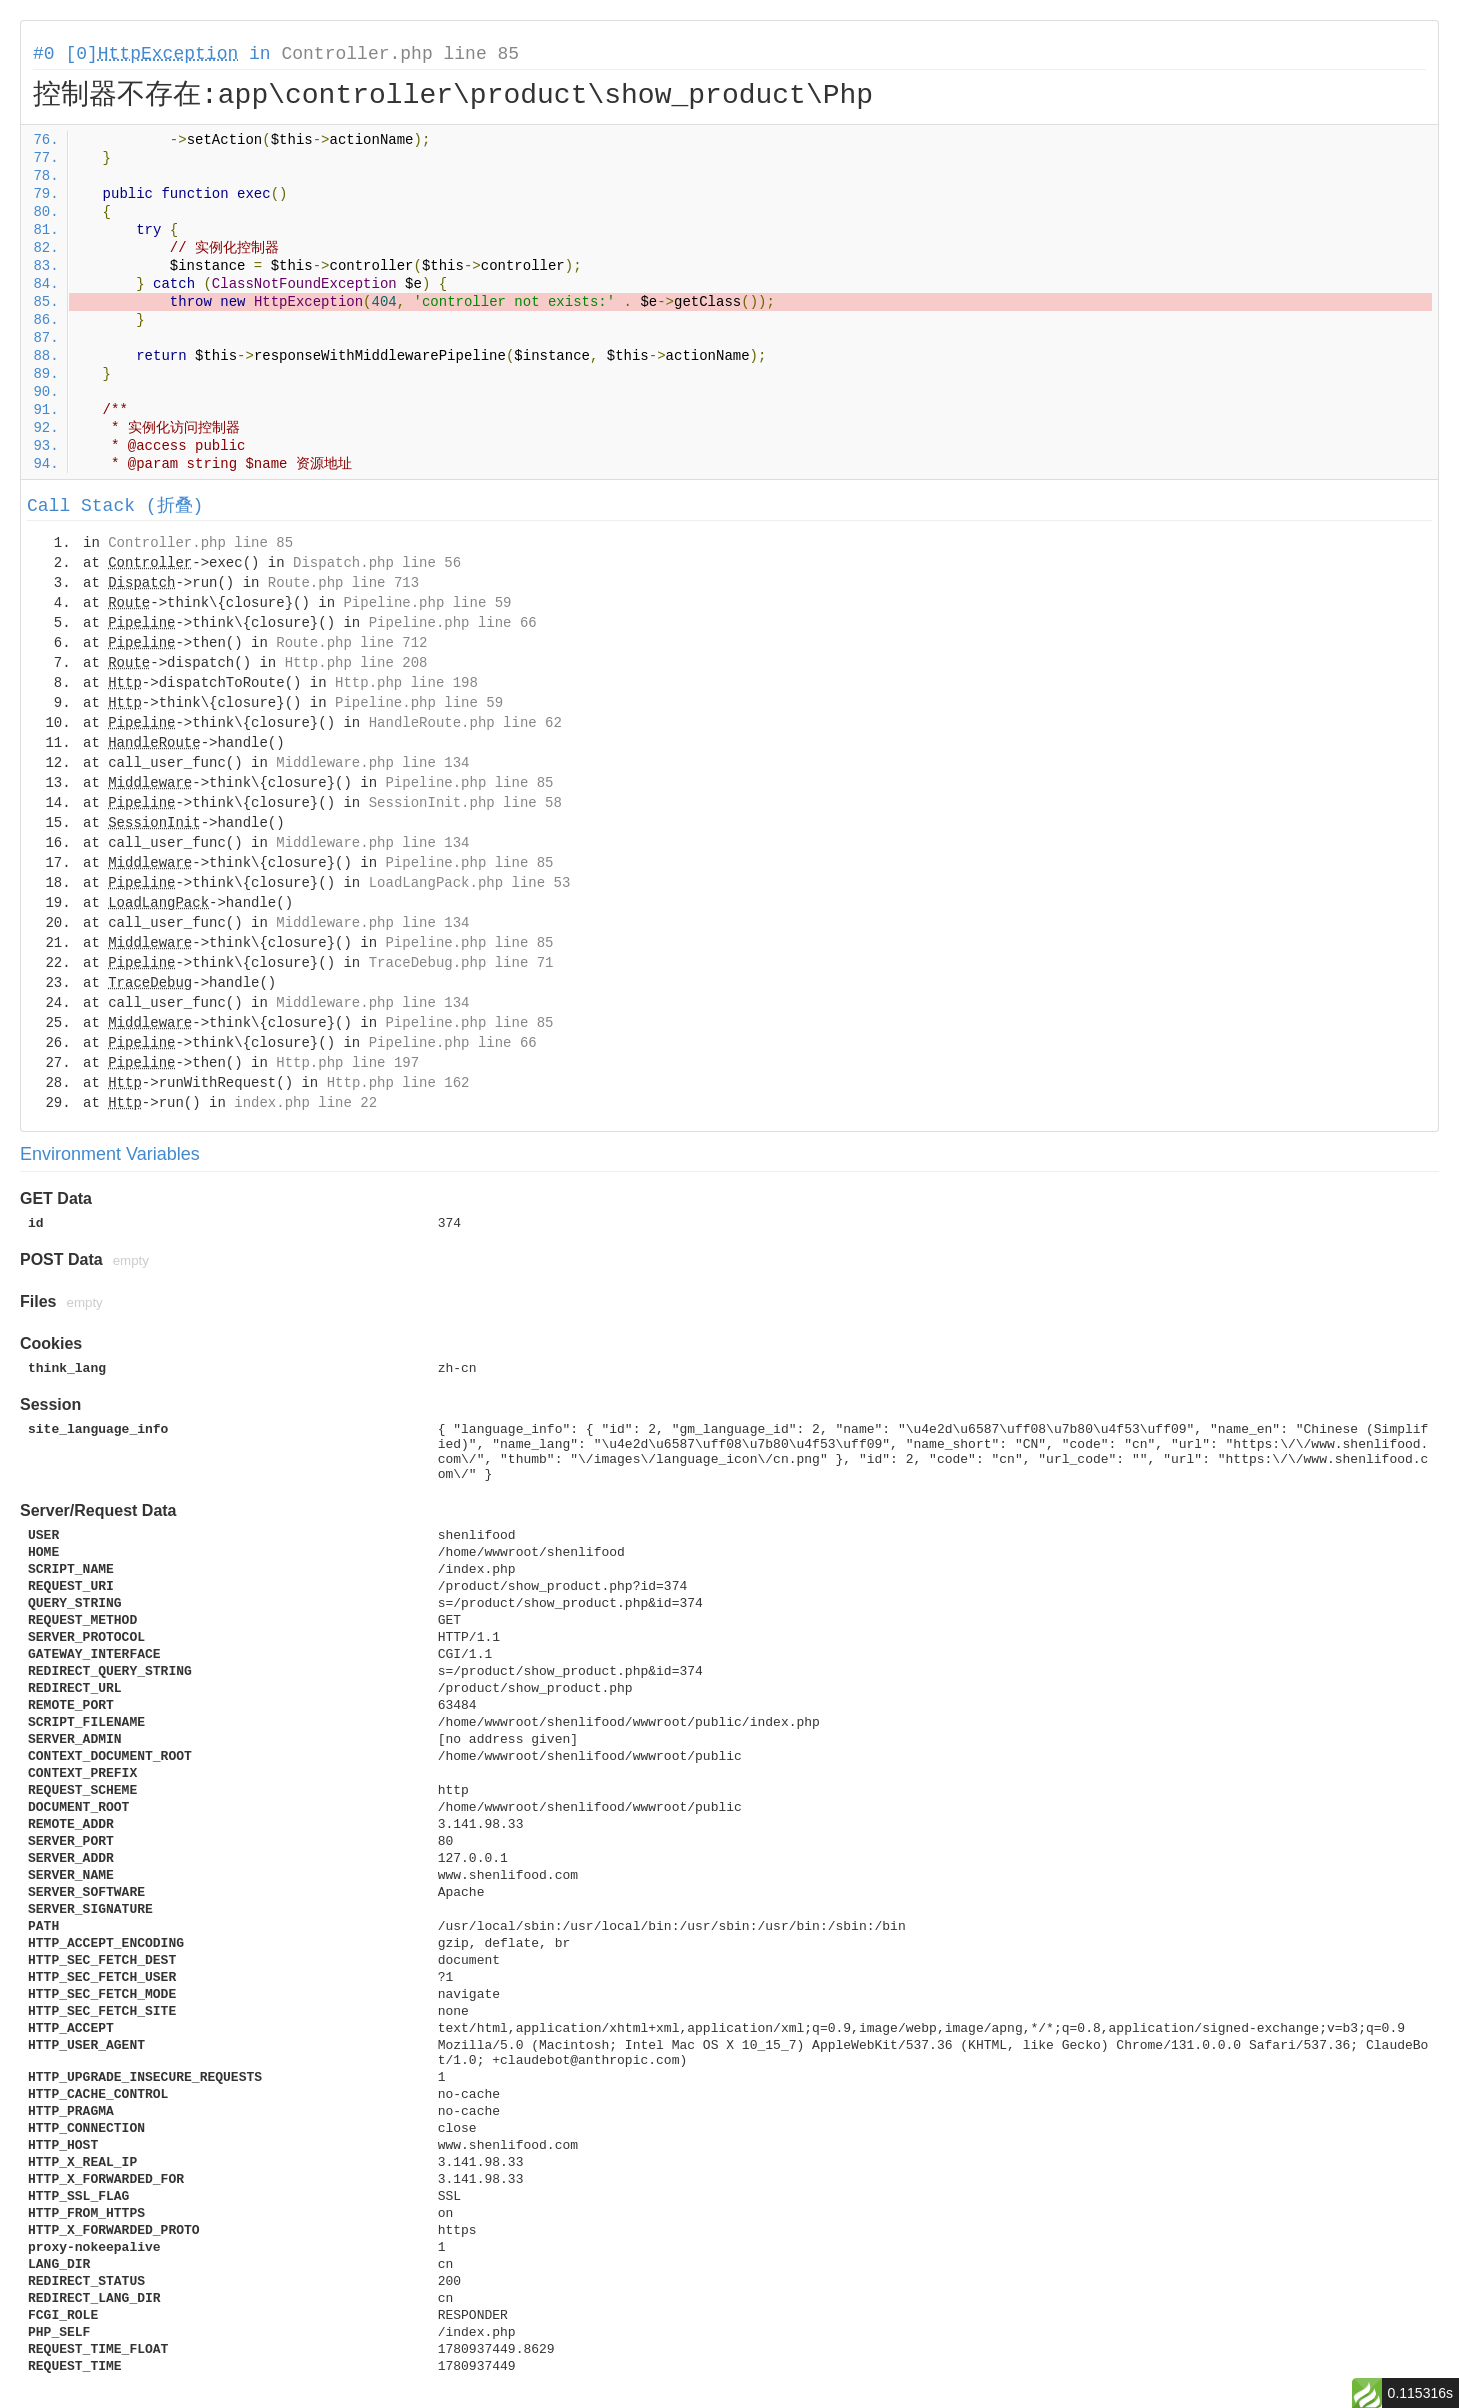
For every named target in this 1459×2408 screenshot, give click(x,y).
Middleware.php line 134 (372, 763)
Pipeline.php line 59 (427, 603)
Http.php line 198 (406, 683)
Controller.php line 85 (400, 54)
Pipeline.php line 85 (469, 783)
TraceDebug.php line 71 (461, 963)
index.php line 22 (305, 1103)
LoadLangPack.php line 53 (470, 883)
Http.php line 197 (347, 1063)
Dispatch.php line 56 (377, 563)
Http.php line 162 (398, 1083)
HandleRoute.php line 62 (465, 723)
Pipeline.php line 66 (453, 623)
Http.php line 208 (356, 663)
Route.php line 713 (343, 583)
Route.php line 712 (351, 643)
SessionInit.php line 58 (465, 803)
